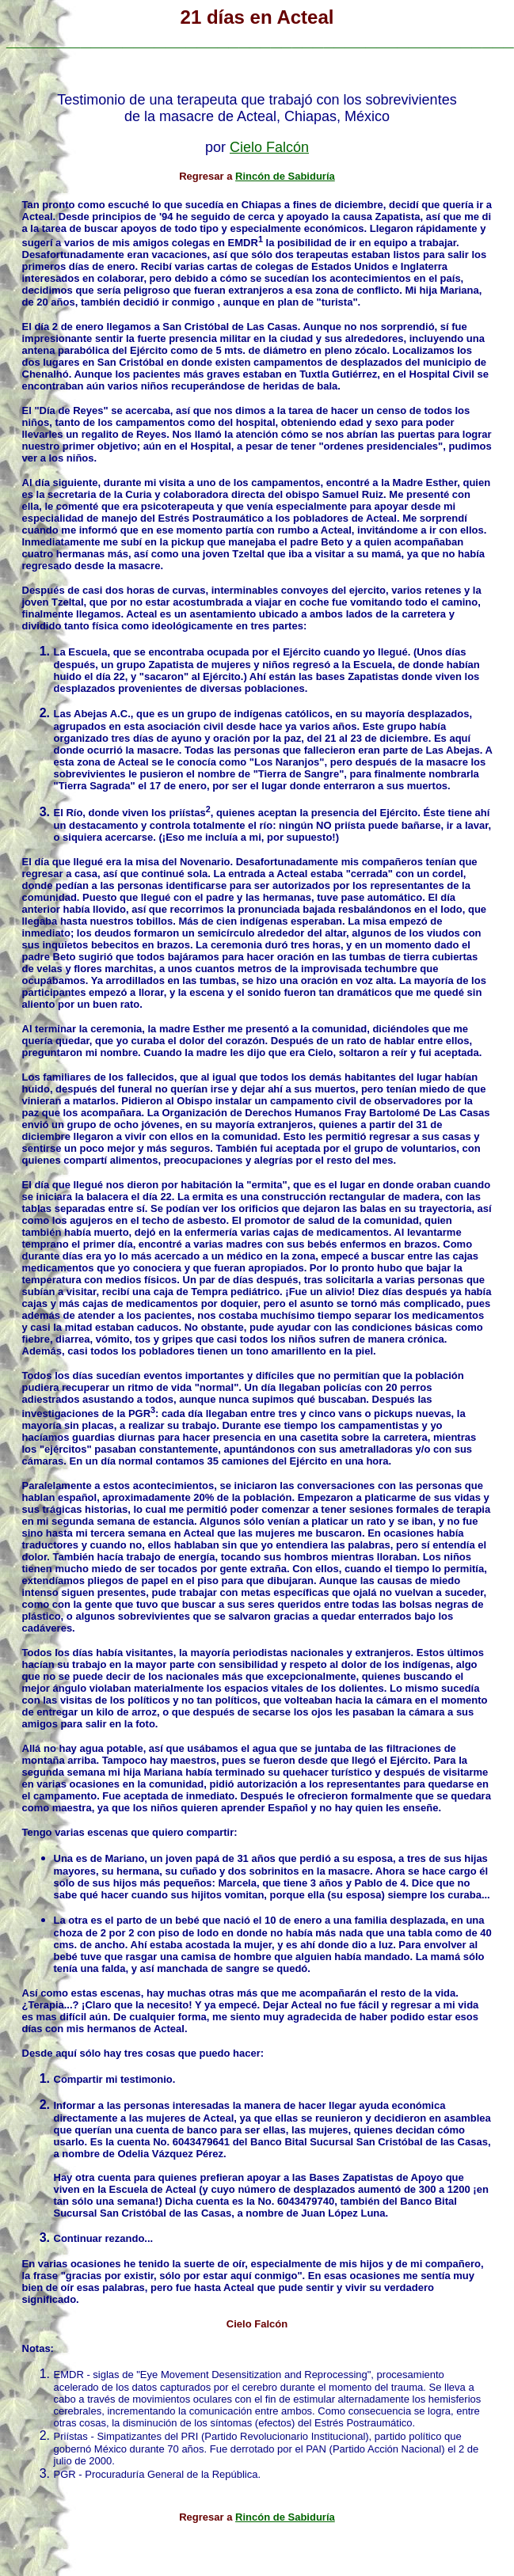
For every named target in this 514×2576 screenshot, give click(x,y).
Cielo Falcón (269, 147)
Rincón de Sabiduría (285, 176)
